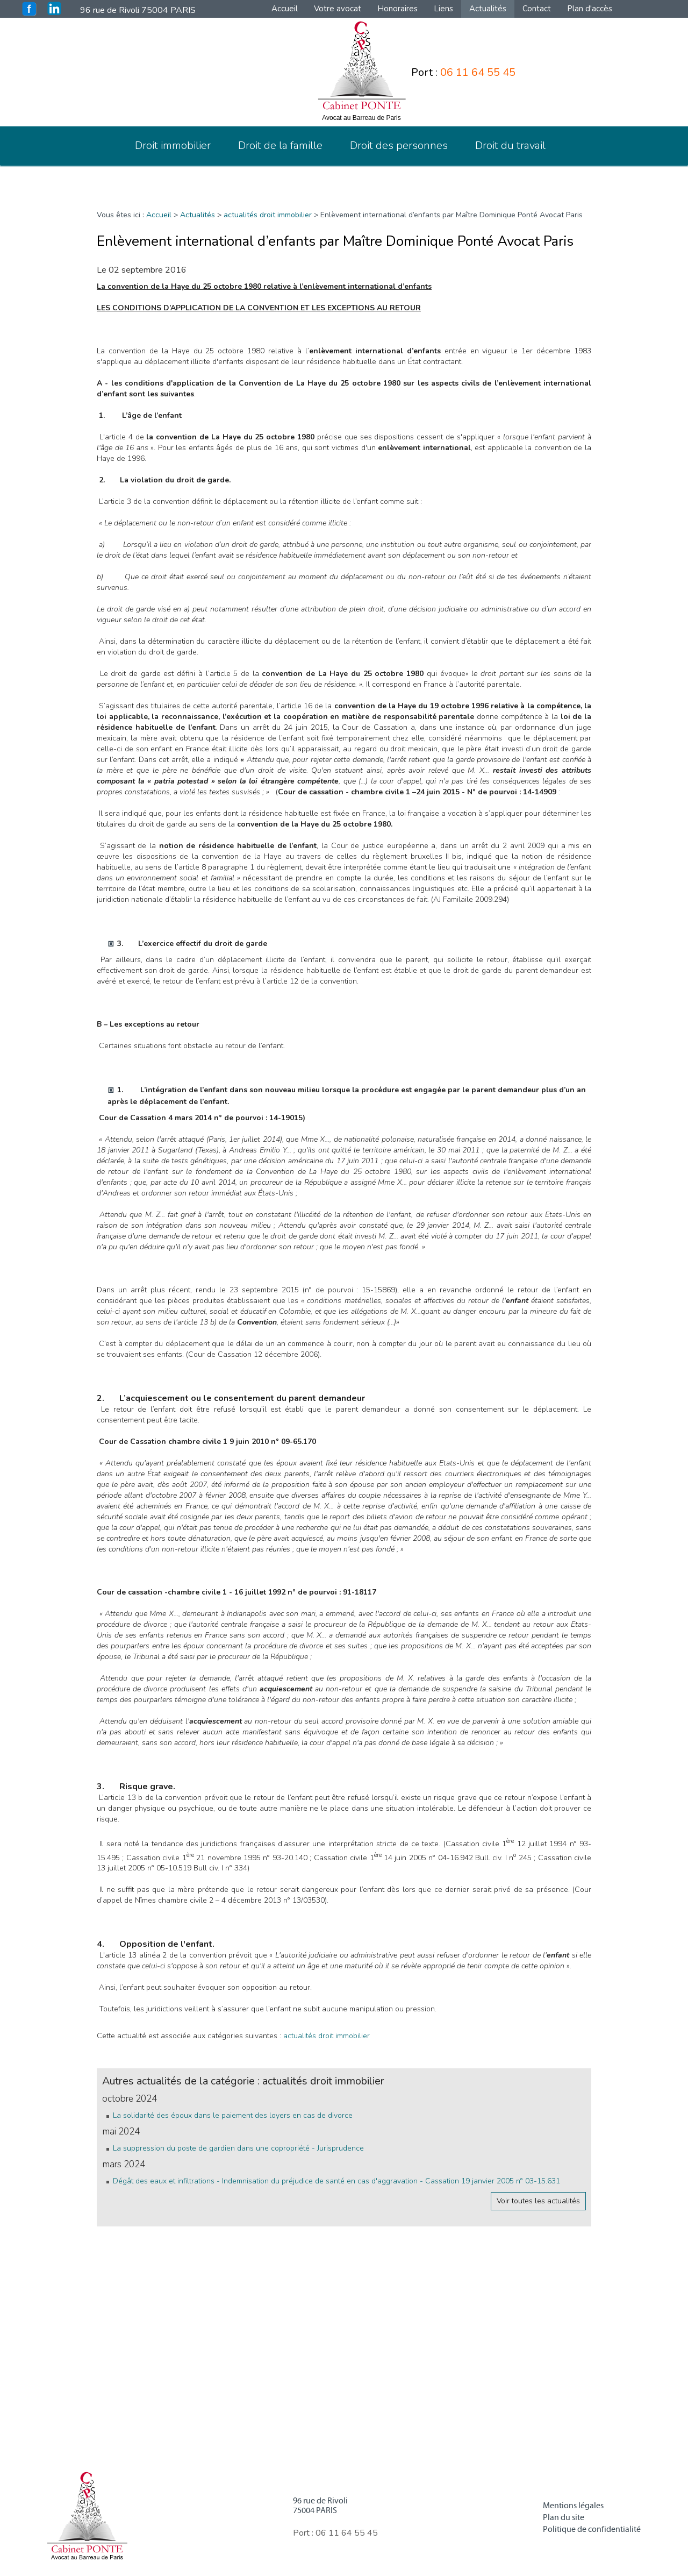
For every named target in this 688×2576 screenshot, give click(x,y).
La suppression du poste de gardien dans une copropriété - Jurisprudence (238, 2148)
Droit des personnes (399, 145)
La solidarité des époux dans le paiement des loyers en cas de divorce (233, 2115)
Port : (463, 72)
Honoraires (397, 8)
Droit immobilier (173, 145)
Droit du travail (510, 145)
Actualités (487, 8)
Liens (443, 8)
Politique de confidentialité (592, 2529)
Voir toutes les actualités (538, 2201)
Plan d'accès (589, 8)
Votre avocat (337, 8)
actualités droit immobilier (268, 215)
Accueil (284, 8)
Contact (536, 8)
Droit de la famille (280, 145)
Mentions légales (573, 2505)
